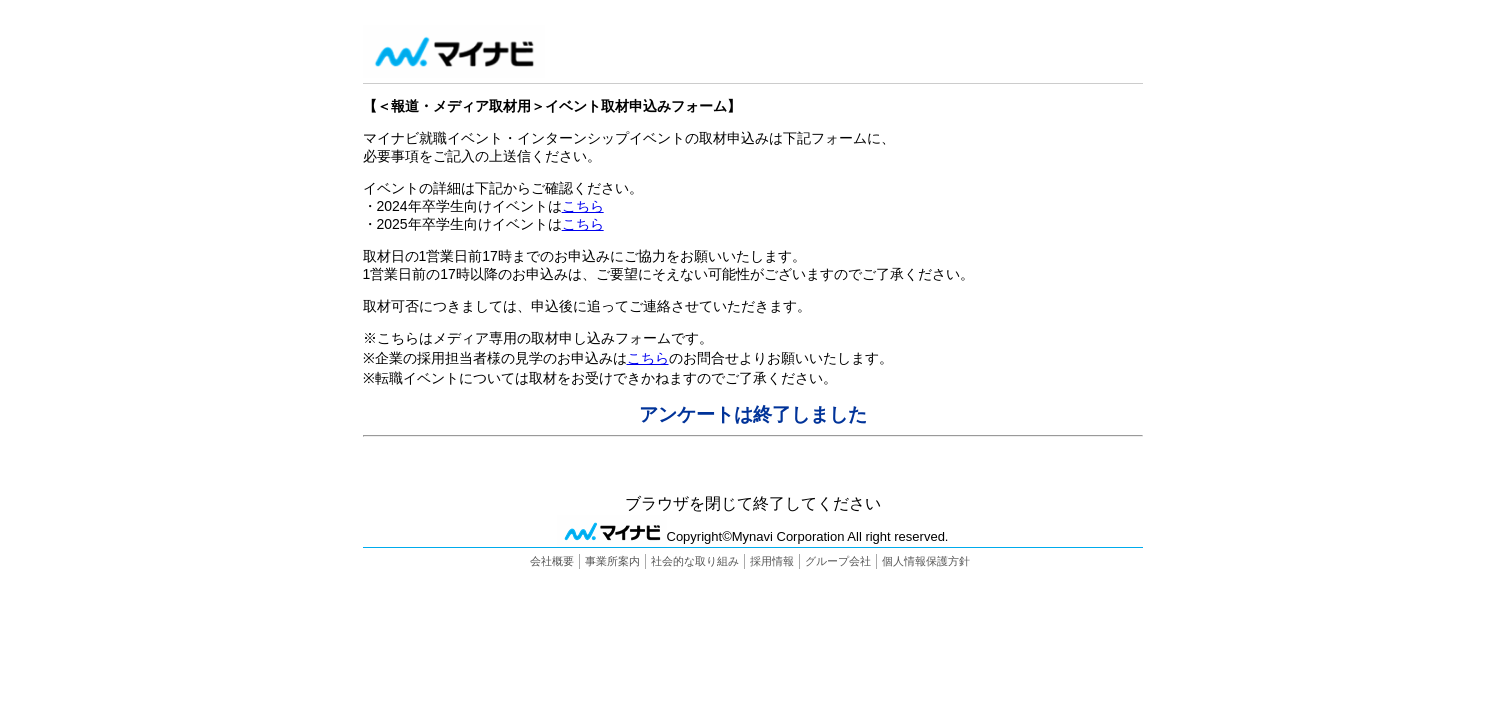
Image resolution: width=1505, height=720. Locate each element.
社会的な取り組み (695, 561)
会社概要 (552, 561)
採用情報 (772, 561)
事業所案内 (612, 561)
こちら (583, 206)
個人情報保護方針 (926, 561)
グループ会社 (838, 561)
